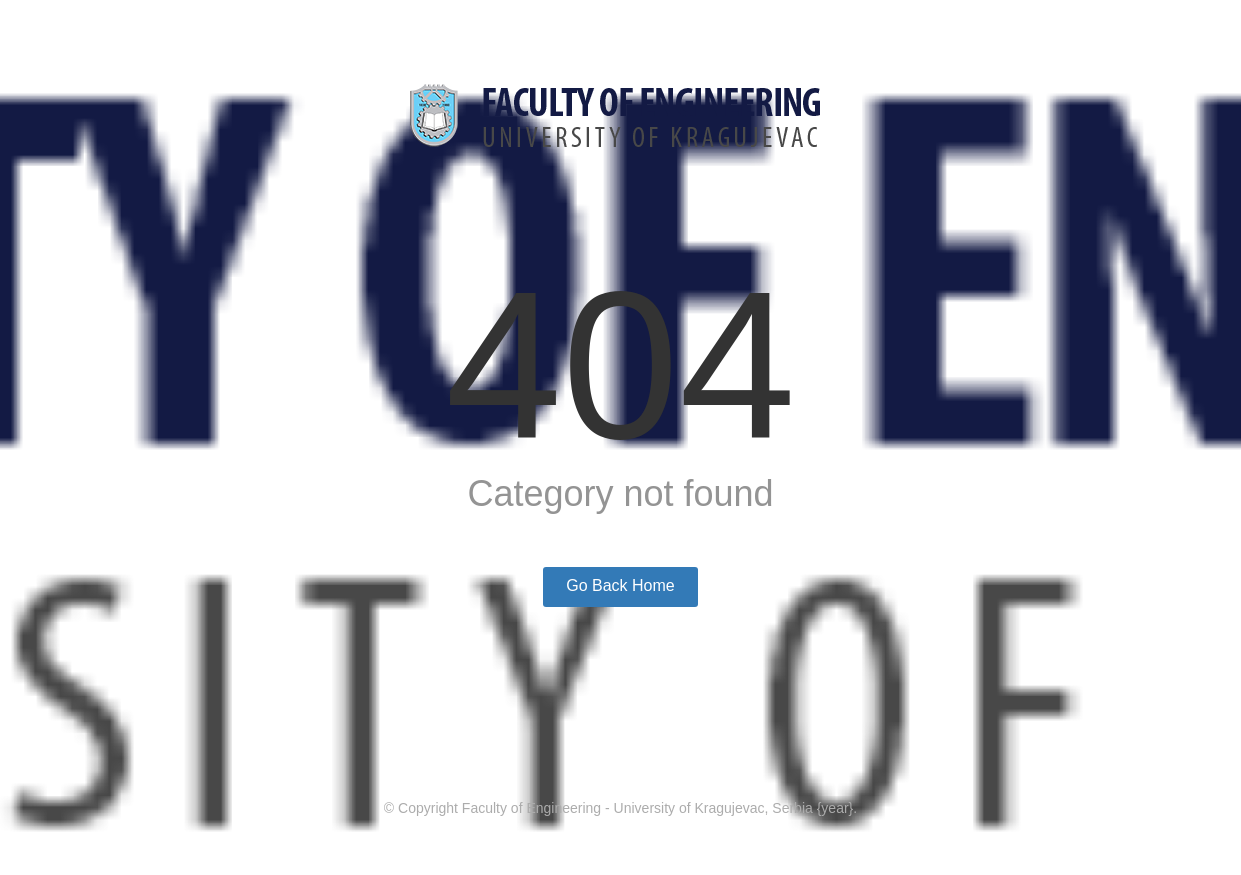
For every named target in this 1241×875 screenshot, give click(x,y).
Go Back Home (620, 585)
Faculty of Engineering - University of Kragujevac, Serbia (637, 808)
